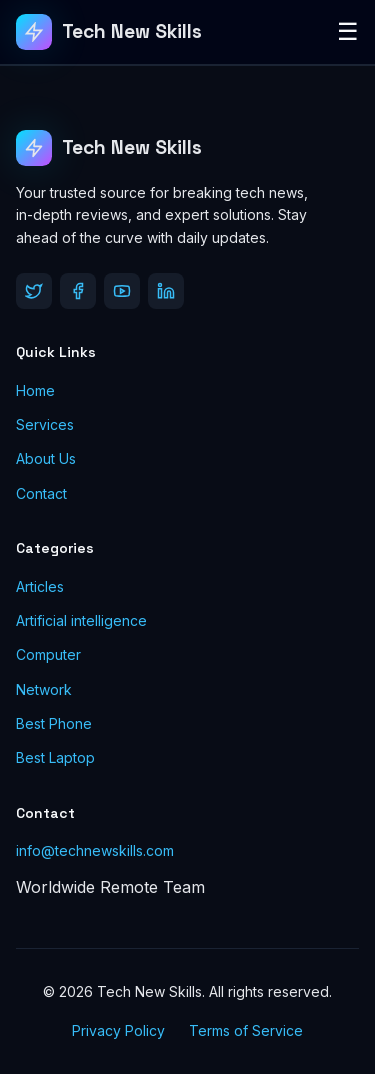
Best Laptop (55, 757)
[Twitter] (34, 291)
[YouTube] (122, 291)
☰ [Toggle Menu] (348, 31)
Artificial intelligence (81, 620)
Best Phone (54, 723)
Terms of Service (246, 1030)
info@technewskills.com (95, 850)
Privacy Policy (118, 1030)
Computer (48, 654)
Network (44, 689)
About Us (46, 458)
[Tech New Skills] (109, 32)
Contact (41, 493)
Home (35, 390)
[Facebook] (78, 291)
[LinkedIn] (166, 291)
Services (45, 424)
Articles (40, 586)
